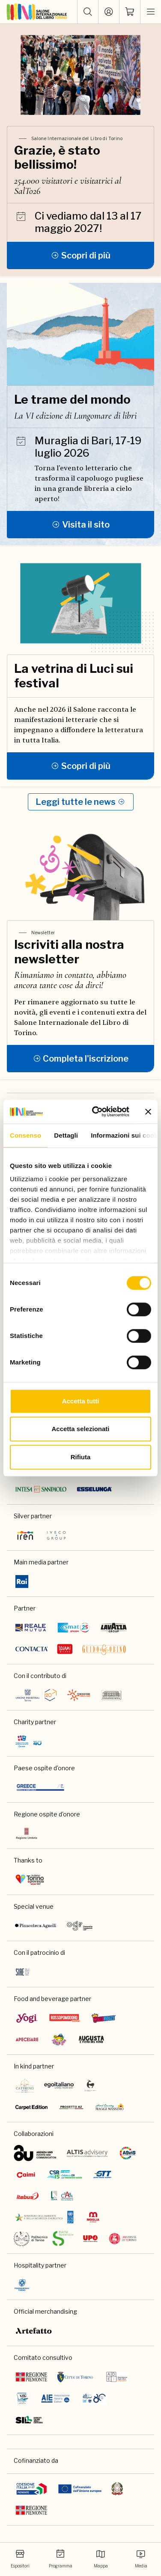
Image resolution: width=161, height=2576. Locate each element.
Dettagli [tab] (66, 1135)
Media (141, 2558)
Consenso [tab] (25, 1135)
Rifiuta (81, 1457)
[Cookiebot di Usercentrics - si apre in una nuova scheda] (96, 1111)
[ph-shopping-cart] (129, 12)
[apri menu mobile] (150, 12)
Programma (60, 2558)
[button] (88, 12)
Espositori (20, 2558)
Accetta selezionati (80, 1428)
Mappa (101, 2558)
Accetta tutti (80, 1401)
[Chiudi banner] (148, 1112)
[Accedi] (108, 12)
